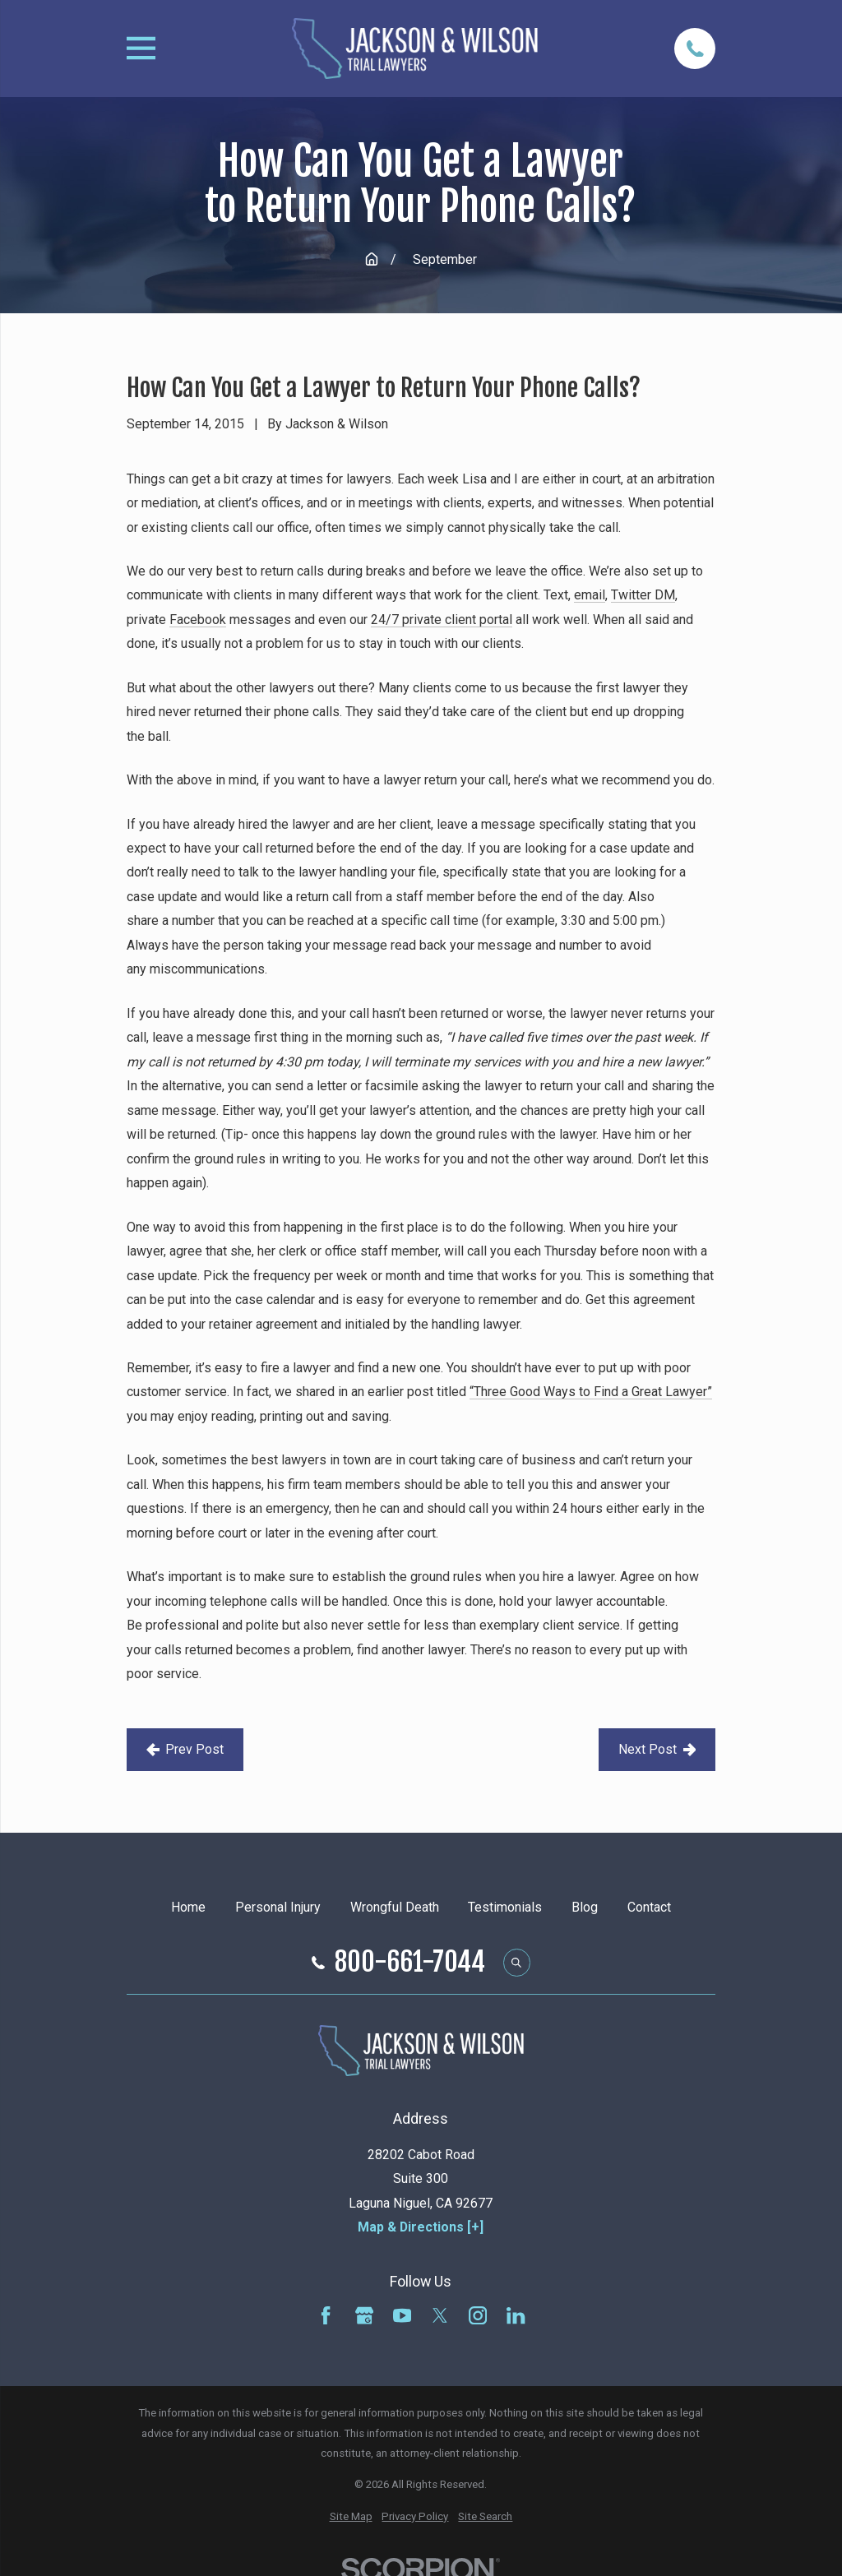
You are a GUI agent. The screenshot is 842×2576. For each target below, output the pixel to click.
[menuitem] (351, 2517)
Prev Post (185, 1749)
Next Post (657, 1749)
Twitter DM (643, 595)
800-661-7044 (410, 1962)
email (589, 595)
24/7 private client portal (441, 619)
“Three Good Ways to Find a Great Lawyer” (591, 1391)
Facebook (197, 619)
